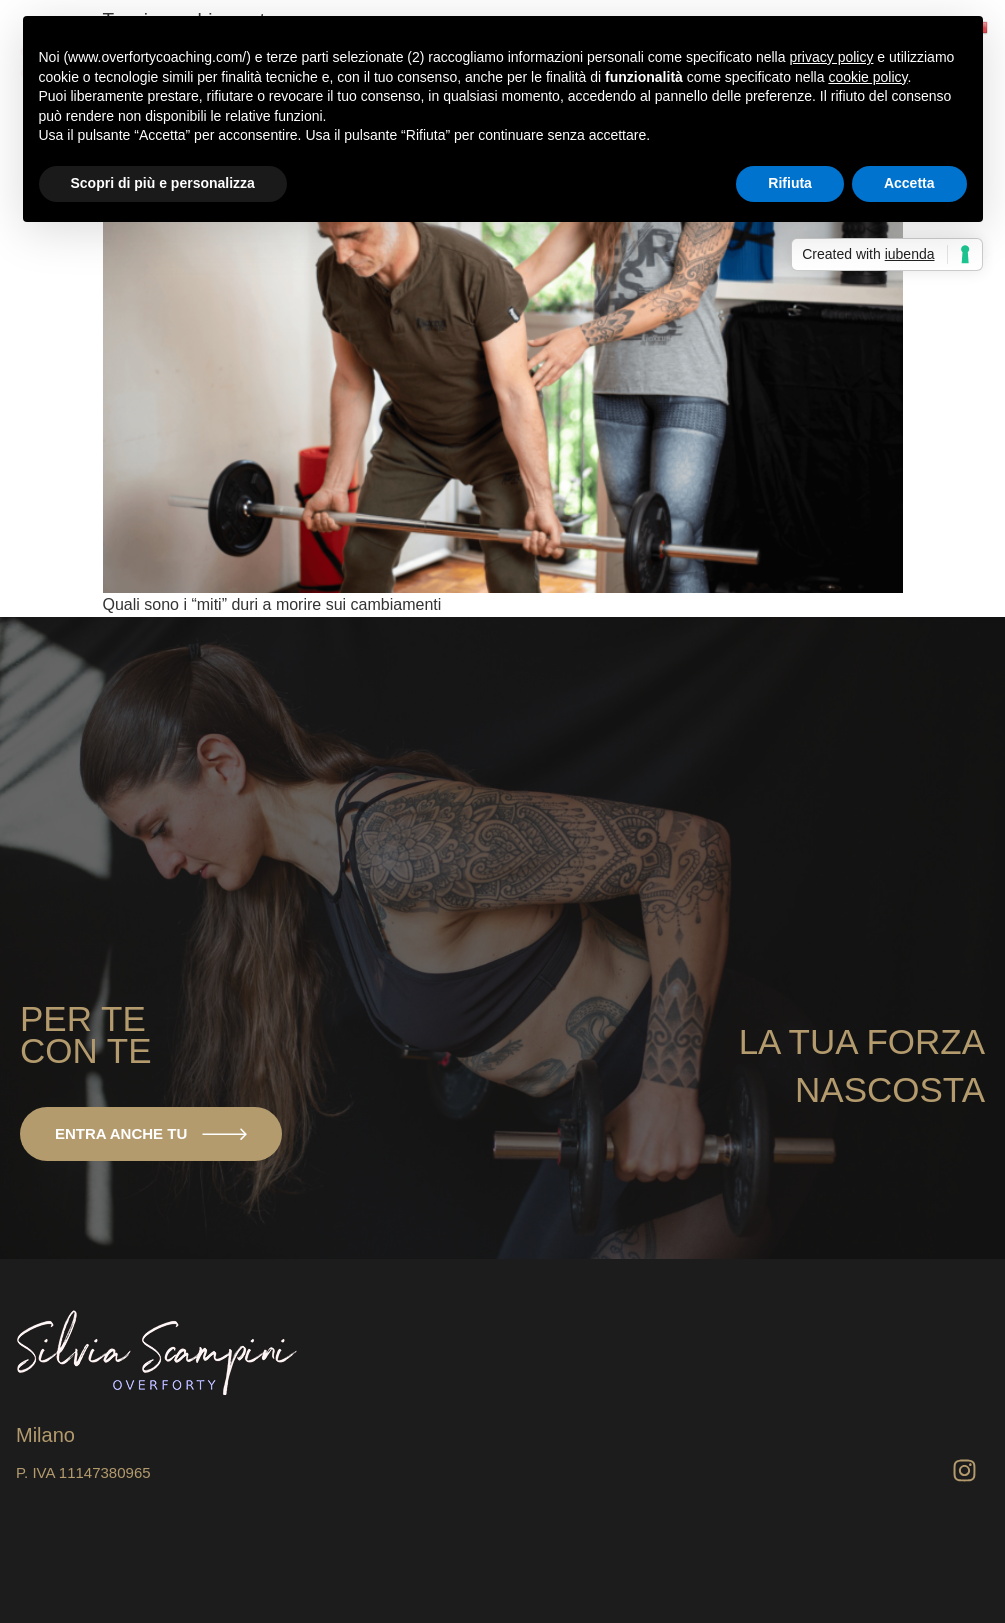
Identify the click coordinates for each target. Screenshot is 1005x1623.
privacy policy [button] (831, 57)
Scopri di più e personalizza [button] (163, 183)
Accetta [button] (909, 183)
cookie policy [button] (867, 77)
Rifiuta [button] (790, 183)
